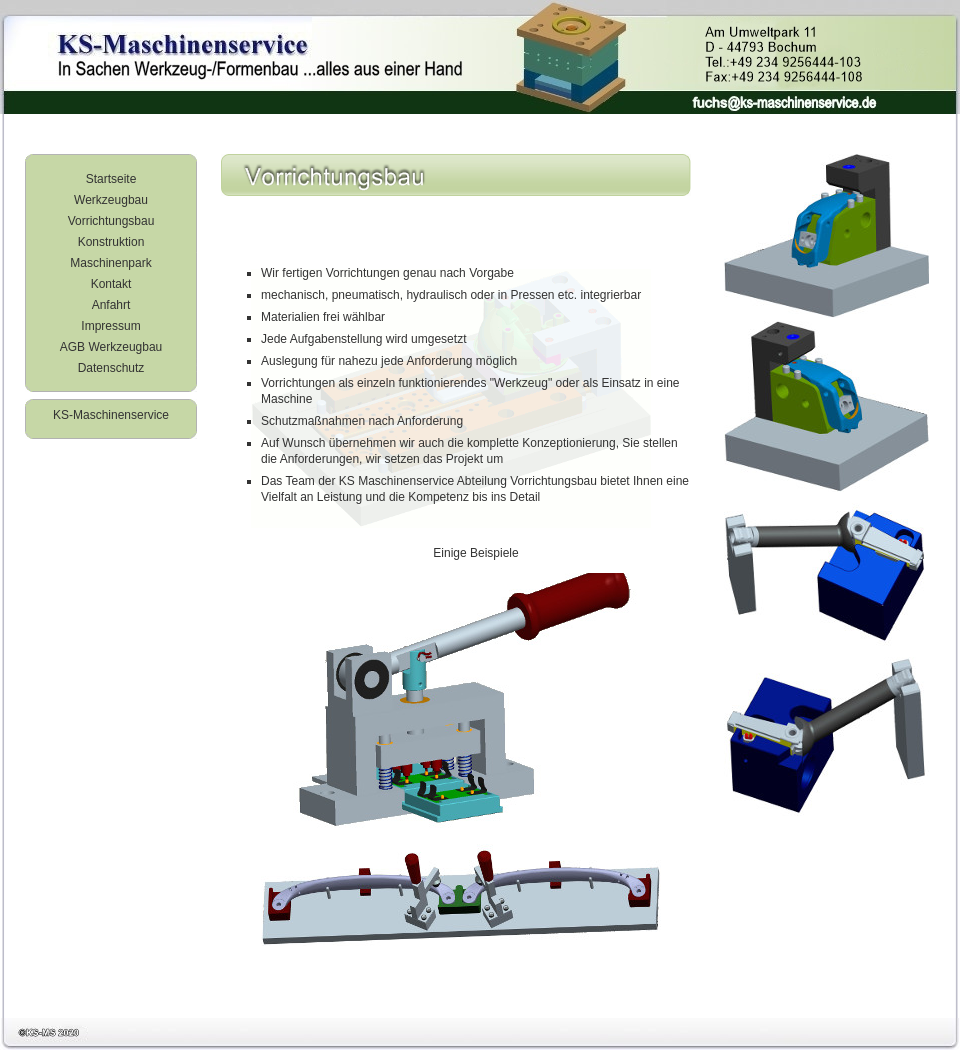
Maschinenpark (110, 263)
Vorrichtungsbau (111, 221)
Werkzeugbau (111, 200)
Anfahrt (111, 305)
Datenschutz (111, 368)
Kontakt (111, 284)
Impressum (110, 326)
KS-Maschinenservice (111, 415)
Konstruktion (111, 242)
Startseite (111, 179)
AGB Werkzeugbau (111, 347)
